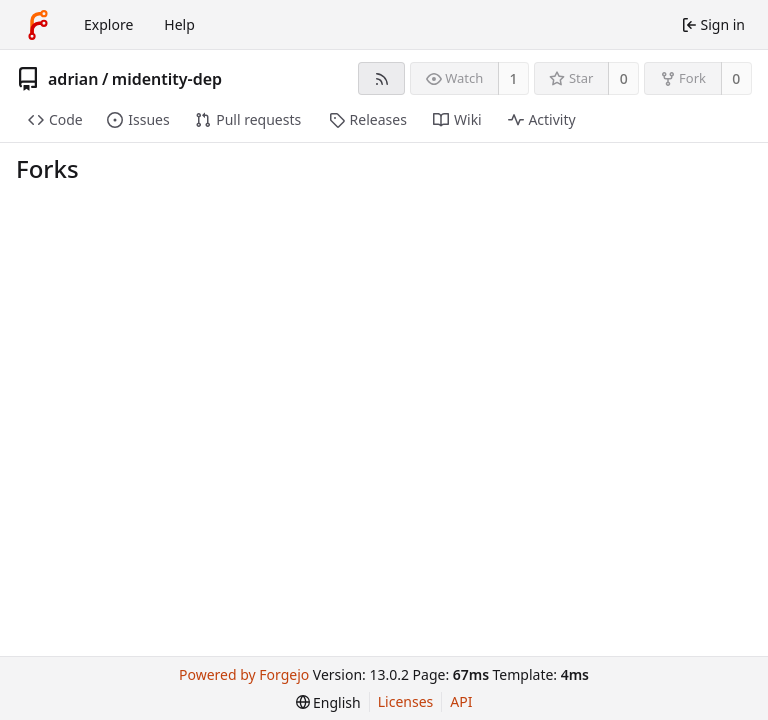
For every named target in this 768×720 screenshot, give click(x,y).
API (461, 701)
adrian (73, 79)
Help (179, 24)
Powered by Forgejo (244, 674)
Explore (108, 24)
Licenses (406, 701)
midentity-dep (167, 79)
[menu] (328, 702)
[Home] (38, 25)
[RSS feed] (381, 78)
